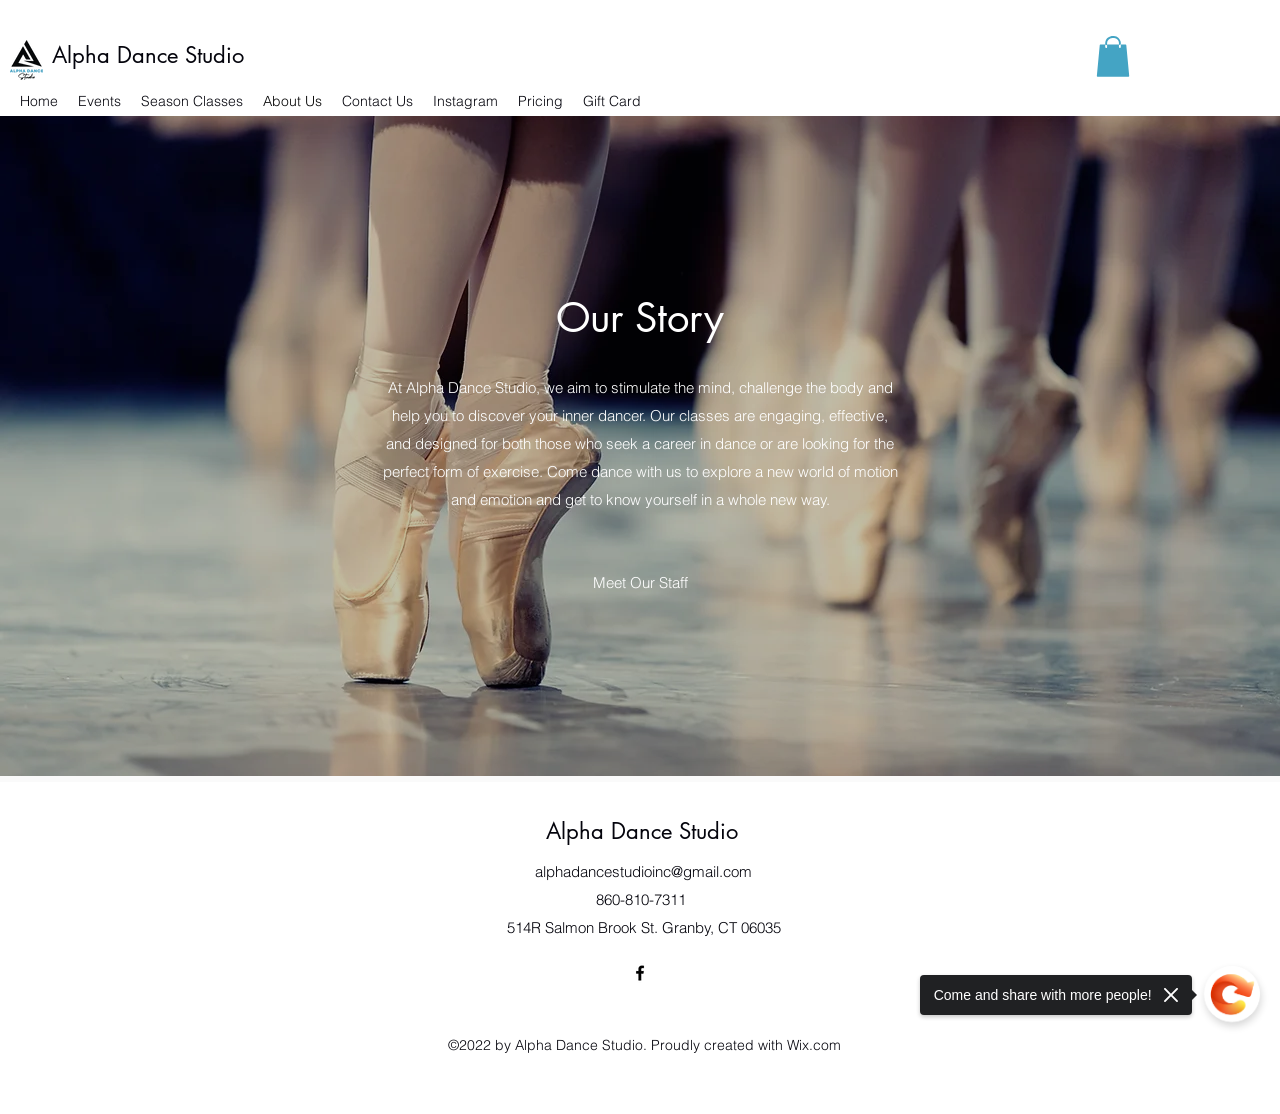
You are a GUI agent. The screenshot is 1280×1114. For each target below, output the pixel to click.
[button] (1113, 56)
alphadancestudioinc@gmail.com (643, 871)
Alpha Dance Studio (148, 55)
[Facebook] (640, 973)
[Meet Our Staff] (640, 583)
